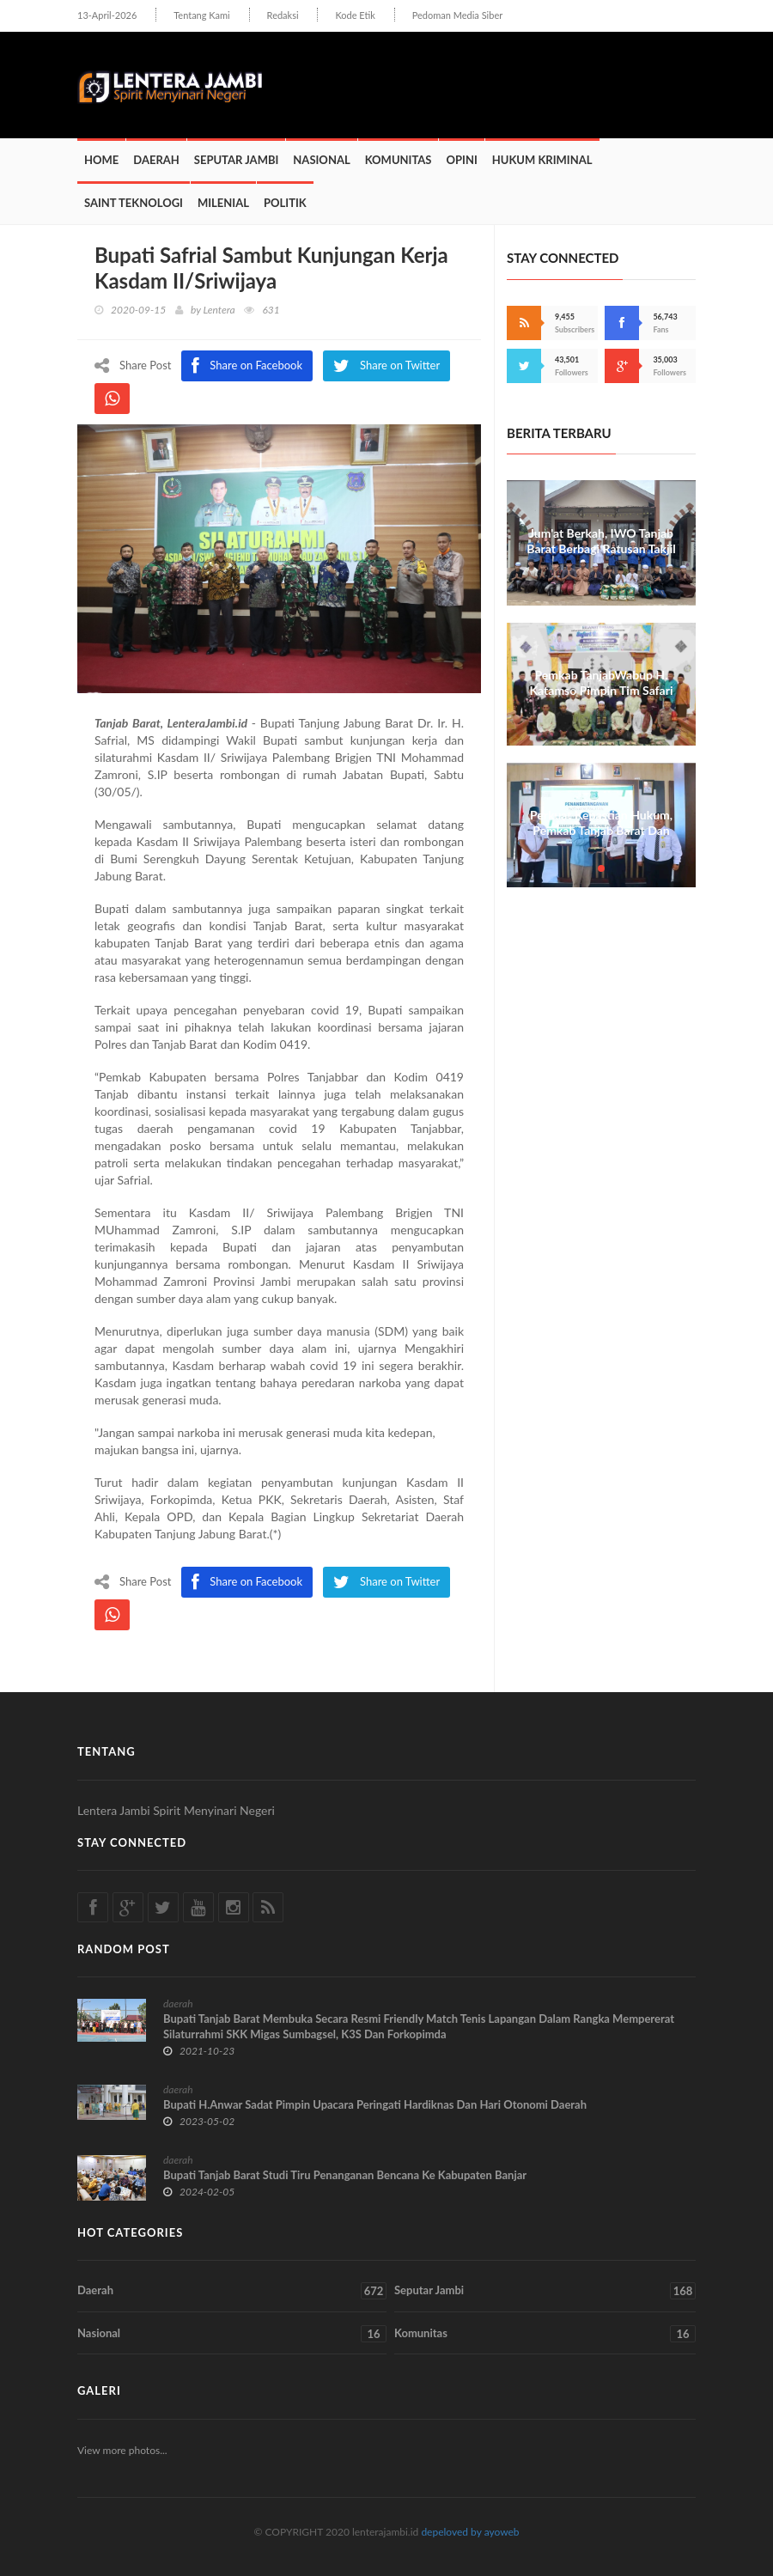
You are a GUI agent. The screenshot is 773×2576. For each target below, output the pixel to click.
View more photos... (122, 2450)
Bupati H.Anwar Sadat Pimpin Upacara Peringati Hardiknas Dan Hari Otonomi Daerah (375, 2104)
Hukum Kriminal (542, 160)
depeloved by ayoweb (470, 2531)
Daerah (156, 160)
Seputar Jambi (236, 160)
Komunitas (398, 160)
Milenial (223, 203)
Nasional (321, 160)
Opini (461, 160)
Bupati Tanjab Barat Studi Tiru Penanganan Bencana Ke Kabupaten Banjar (344, 2175)
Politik (285, 203)
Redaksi (283, 15)
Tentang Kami (201, 15)
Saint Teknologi (133, 203)
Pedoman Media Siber (457, 15)
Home (101, 160)
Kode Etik (354, 15)
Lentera (219, 309)
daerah (178, 2003)
